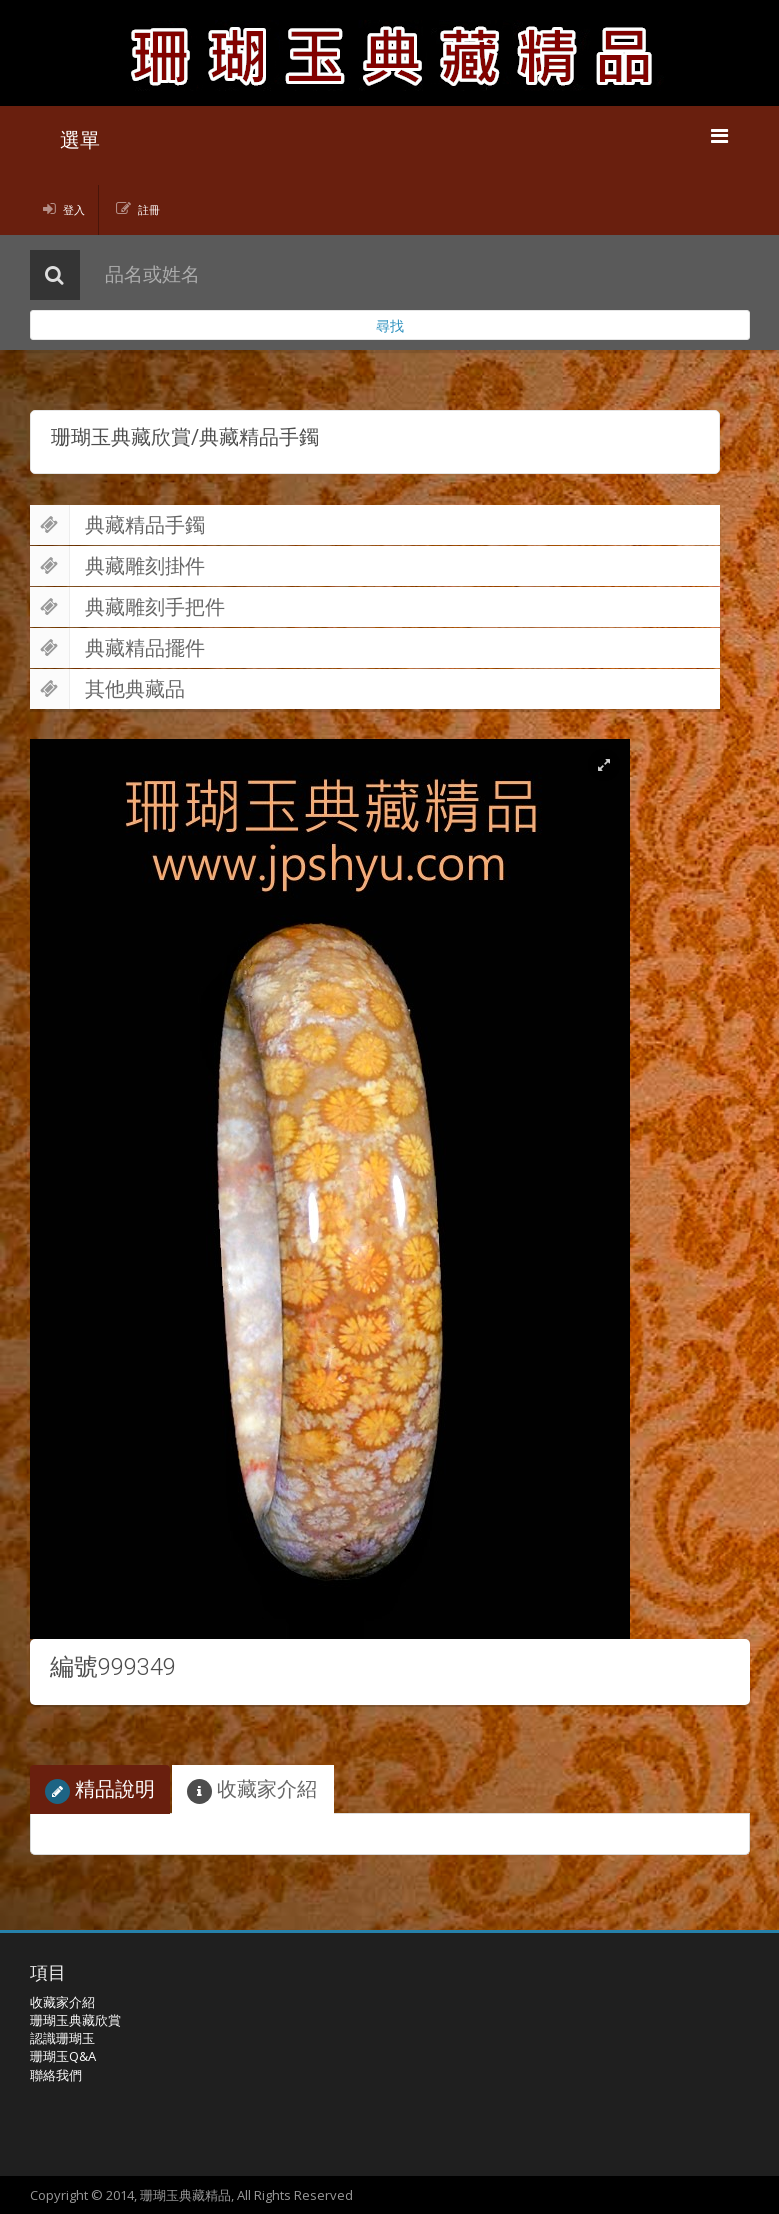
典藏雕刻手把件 (127, 607)
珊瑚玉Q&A (63, 2056)
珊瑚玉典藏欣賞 (75, 2020)
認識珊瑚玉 (62, 2038)
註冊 (149, 209)
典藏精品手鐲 (117, 525)
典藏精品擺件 (117, 648)
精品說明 (100, 1789)
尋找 (390, 326)
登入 (74, 209)
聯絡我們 (56, 2075)
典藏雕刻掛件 (117, 566)
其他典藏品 (107, 689)
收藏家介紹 (252, 1789)
